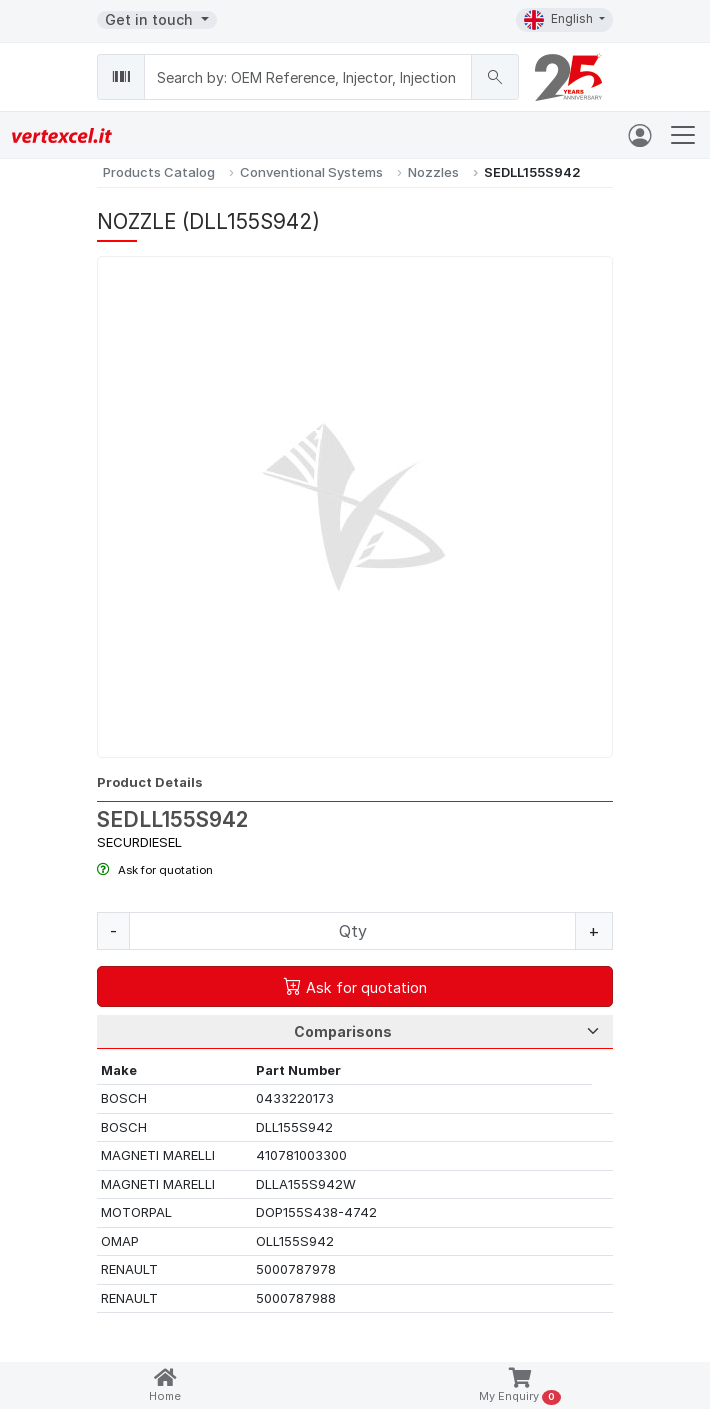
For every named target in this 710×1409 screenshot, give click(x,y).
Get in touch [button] (151, 19)
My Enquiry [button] (519, 1386)
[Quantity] (352, 931)
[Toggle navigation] (683, 135)
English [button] (560, 20)
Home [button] (165, 1385)
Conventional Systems (311, 172)
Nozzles (433, 172)
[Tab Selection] (355, 1032)
